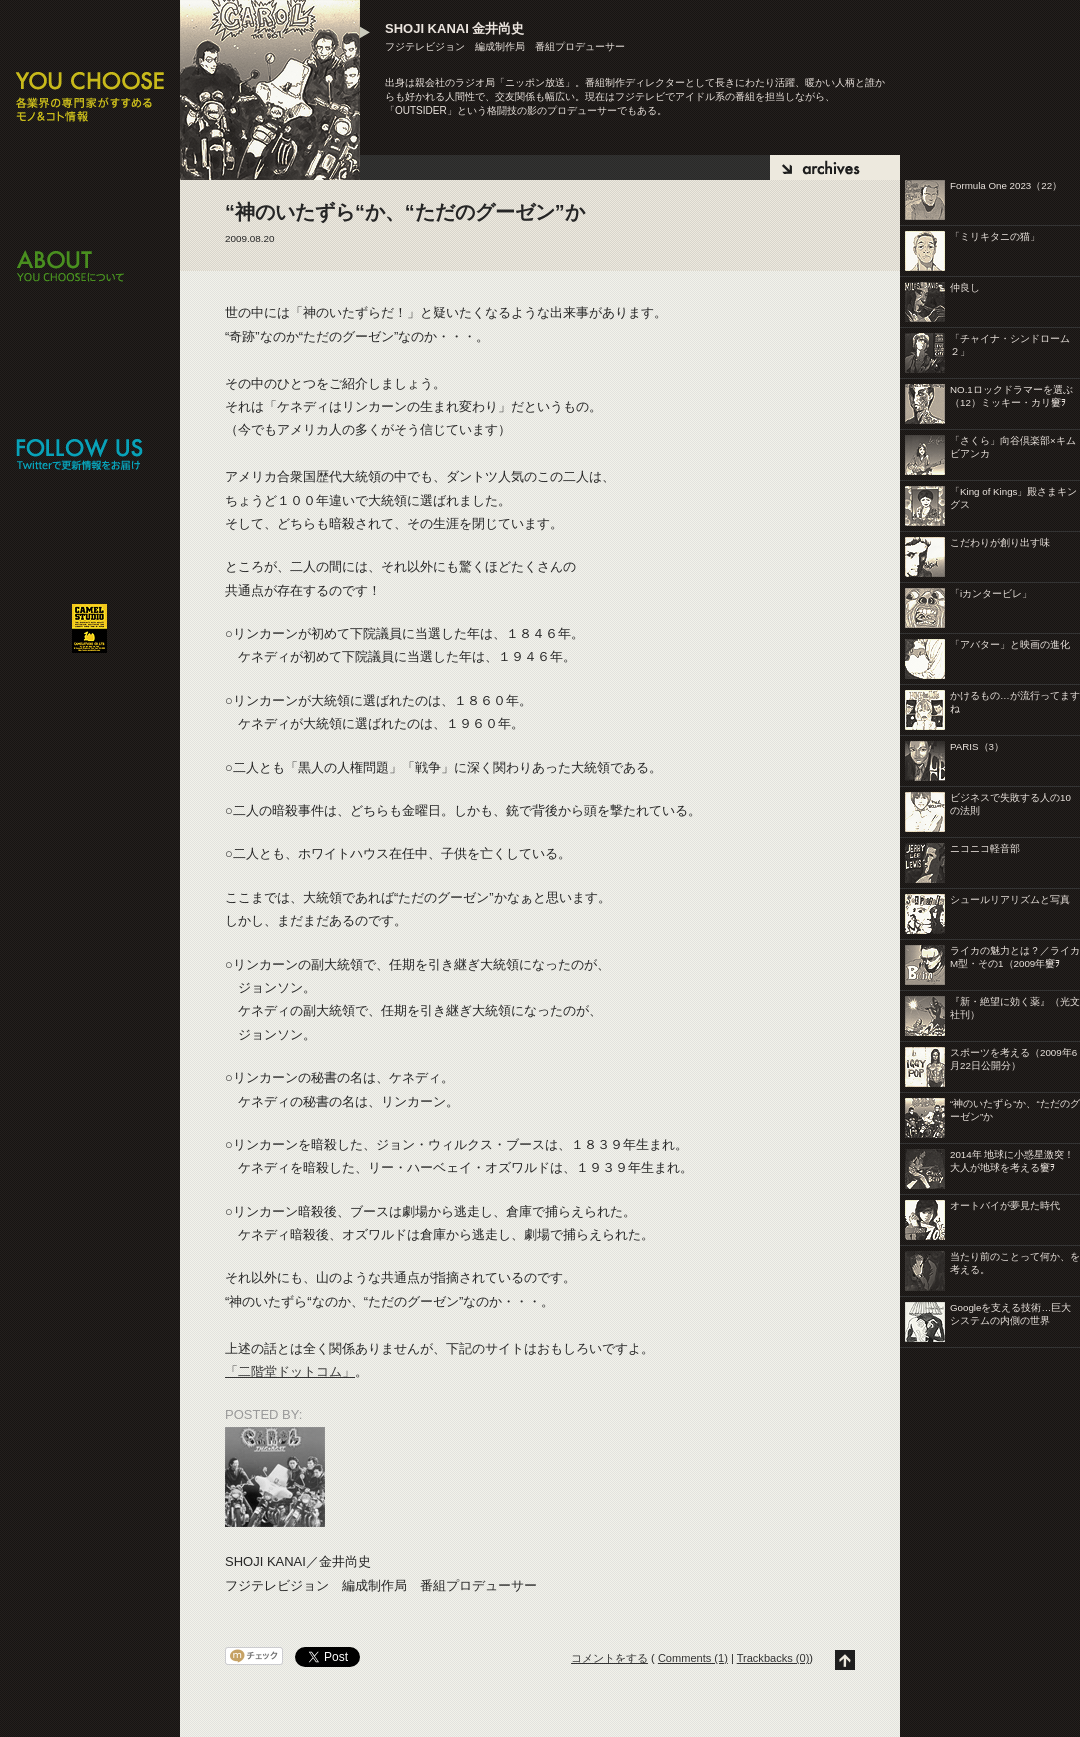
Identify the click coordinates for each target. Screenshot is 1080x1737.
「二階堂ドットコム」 (290, 1371)
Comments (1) (693, 1658)
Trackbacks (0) (773, 1658)
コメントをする (609, 1658)
